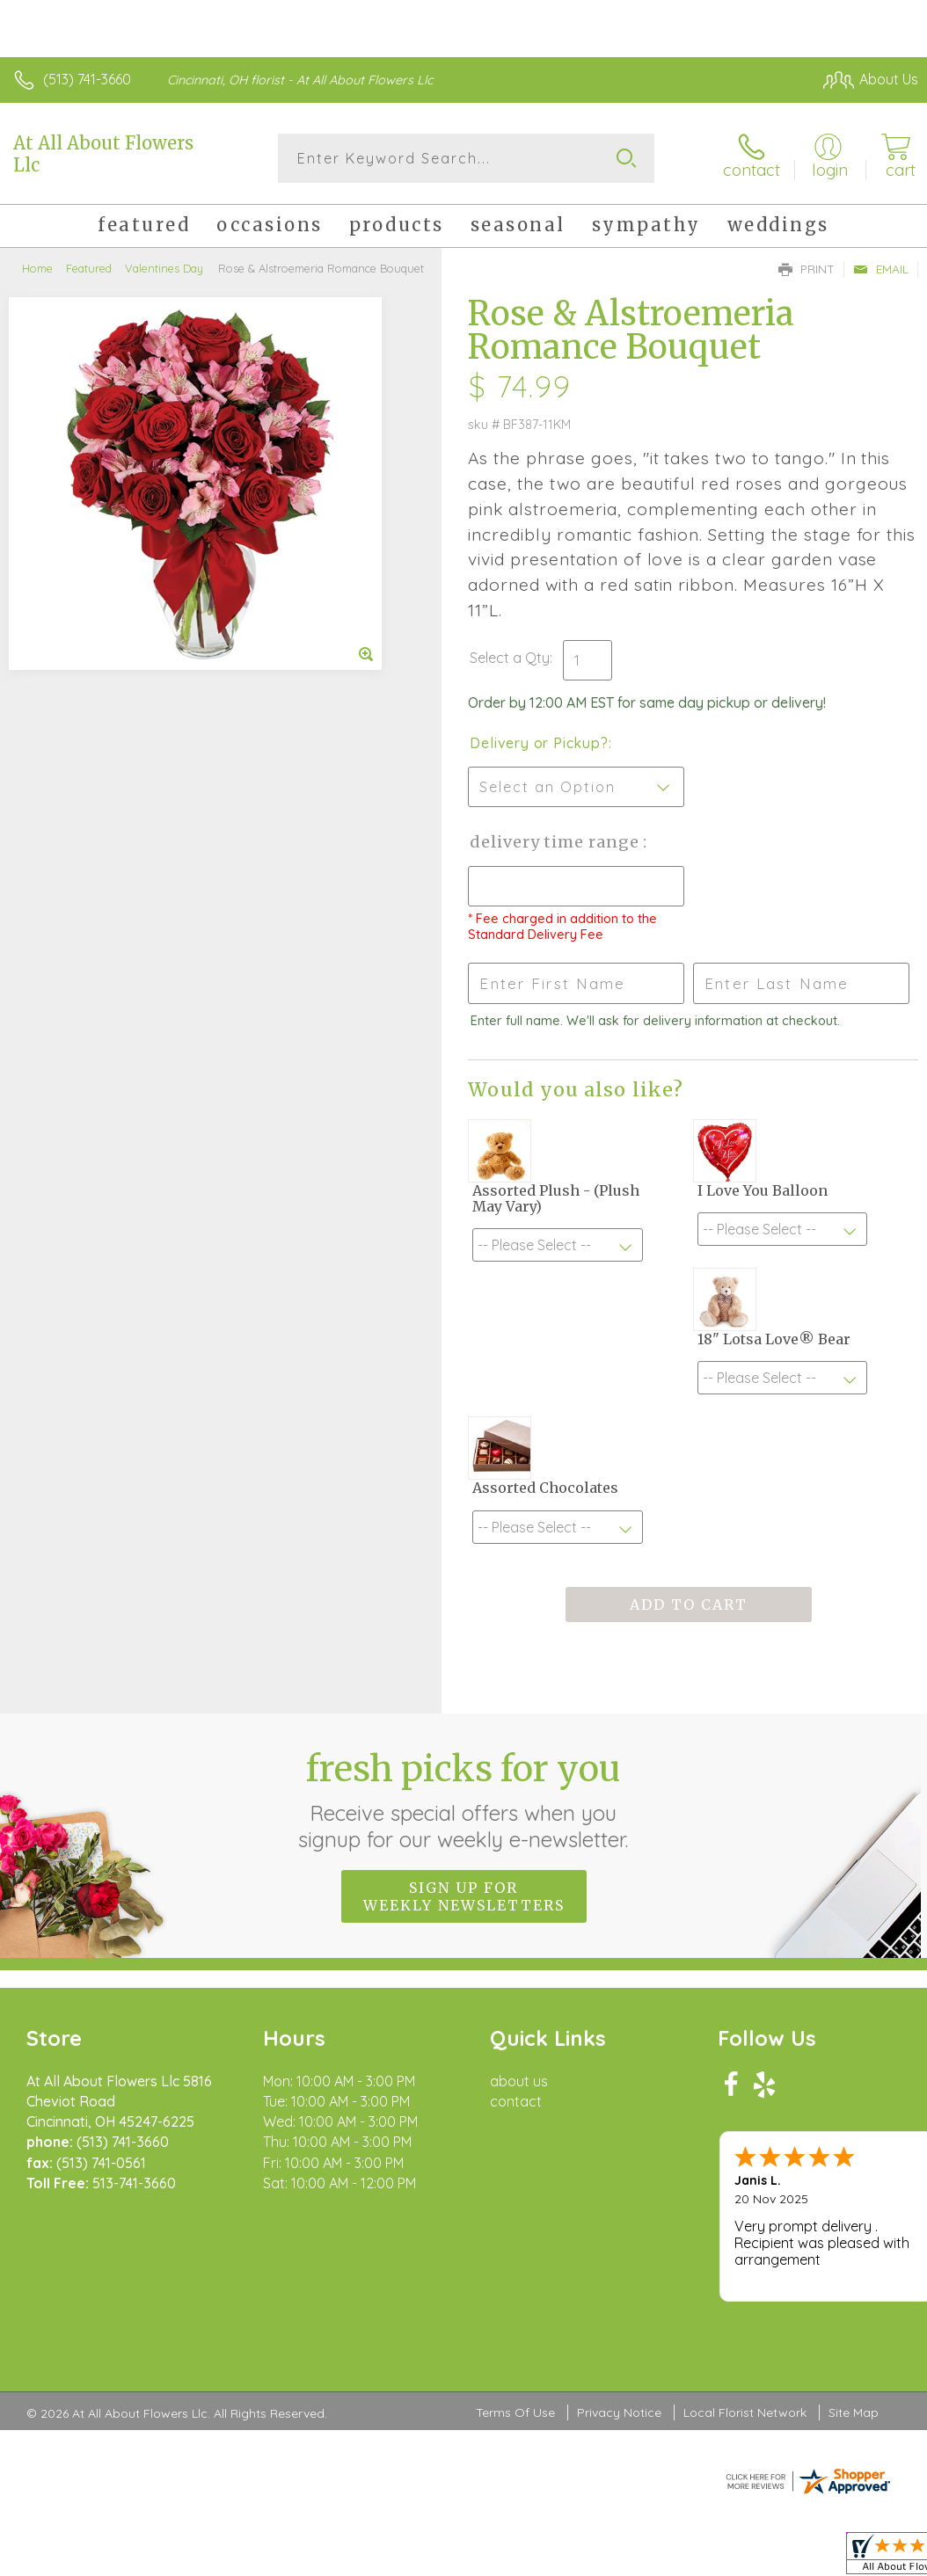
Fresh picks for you (463, 1799)
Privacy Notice (619, 2412)
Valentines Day (164, 268)
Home (37, 268)
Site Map (853, 2412)
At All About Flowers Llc (103, 154)
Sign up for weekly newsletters (464, 1896)
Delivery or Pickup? (539, 743)
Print (806, 269)
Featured (89, 268)
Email (881, 269)
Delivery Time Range (556, 842)
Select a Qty (510, 657)
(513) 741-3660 (87, 79)
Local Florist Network (745, 2412)
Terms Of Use (515, 2412)
